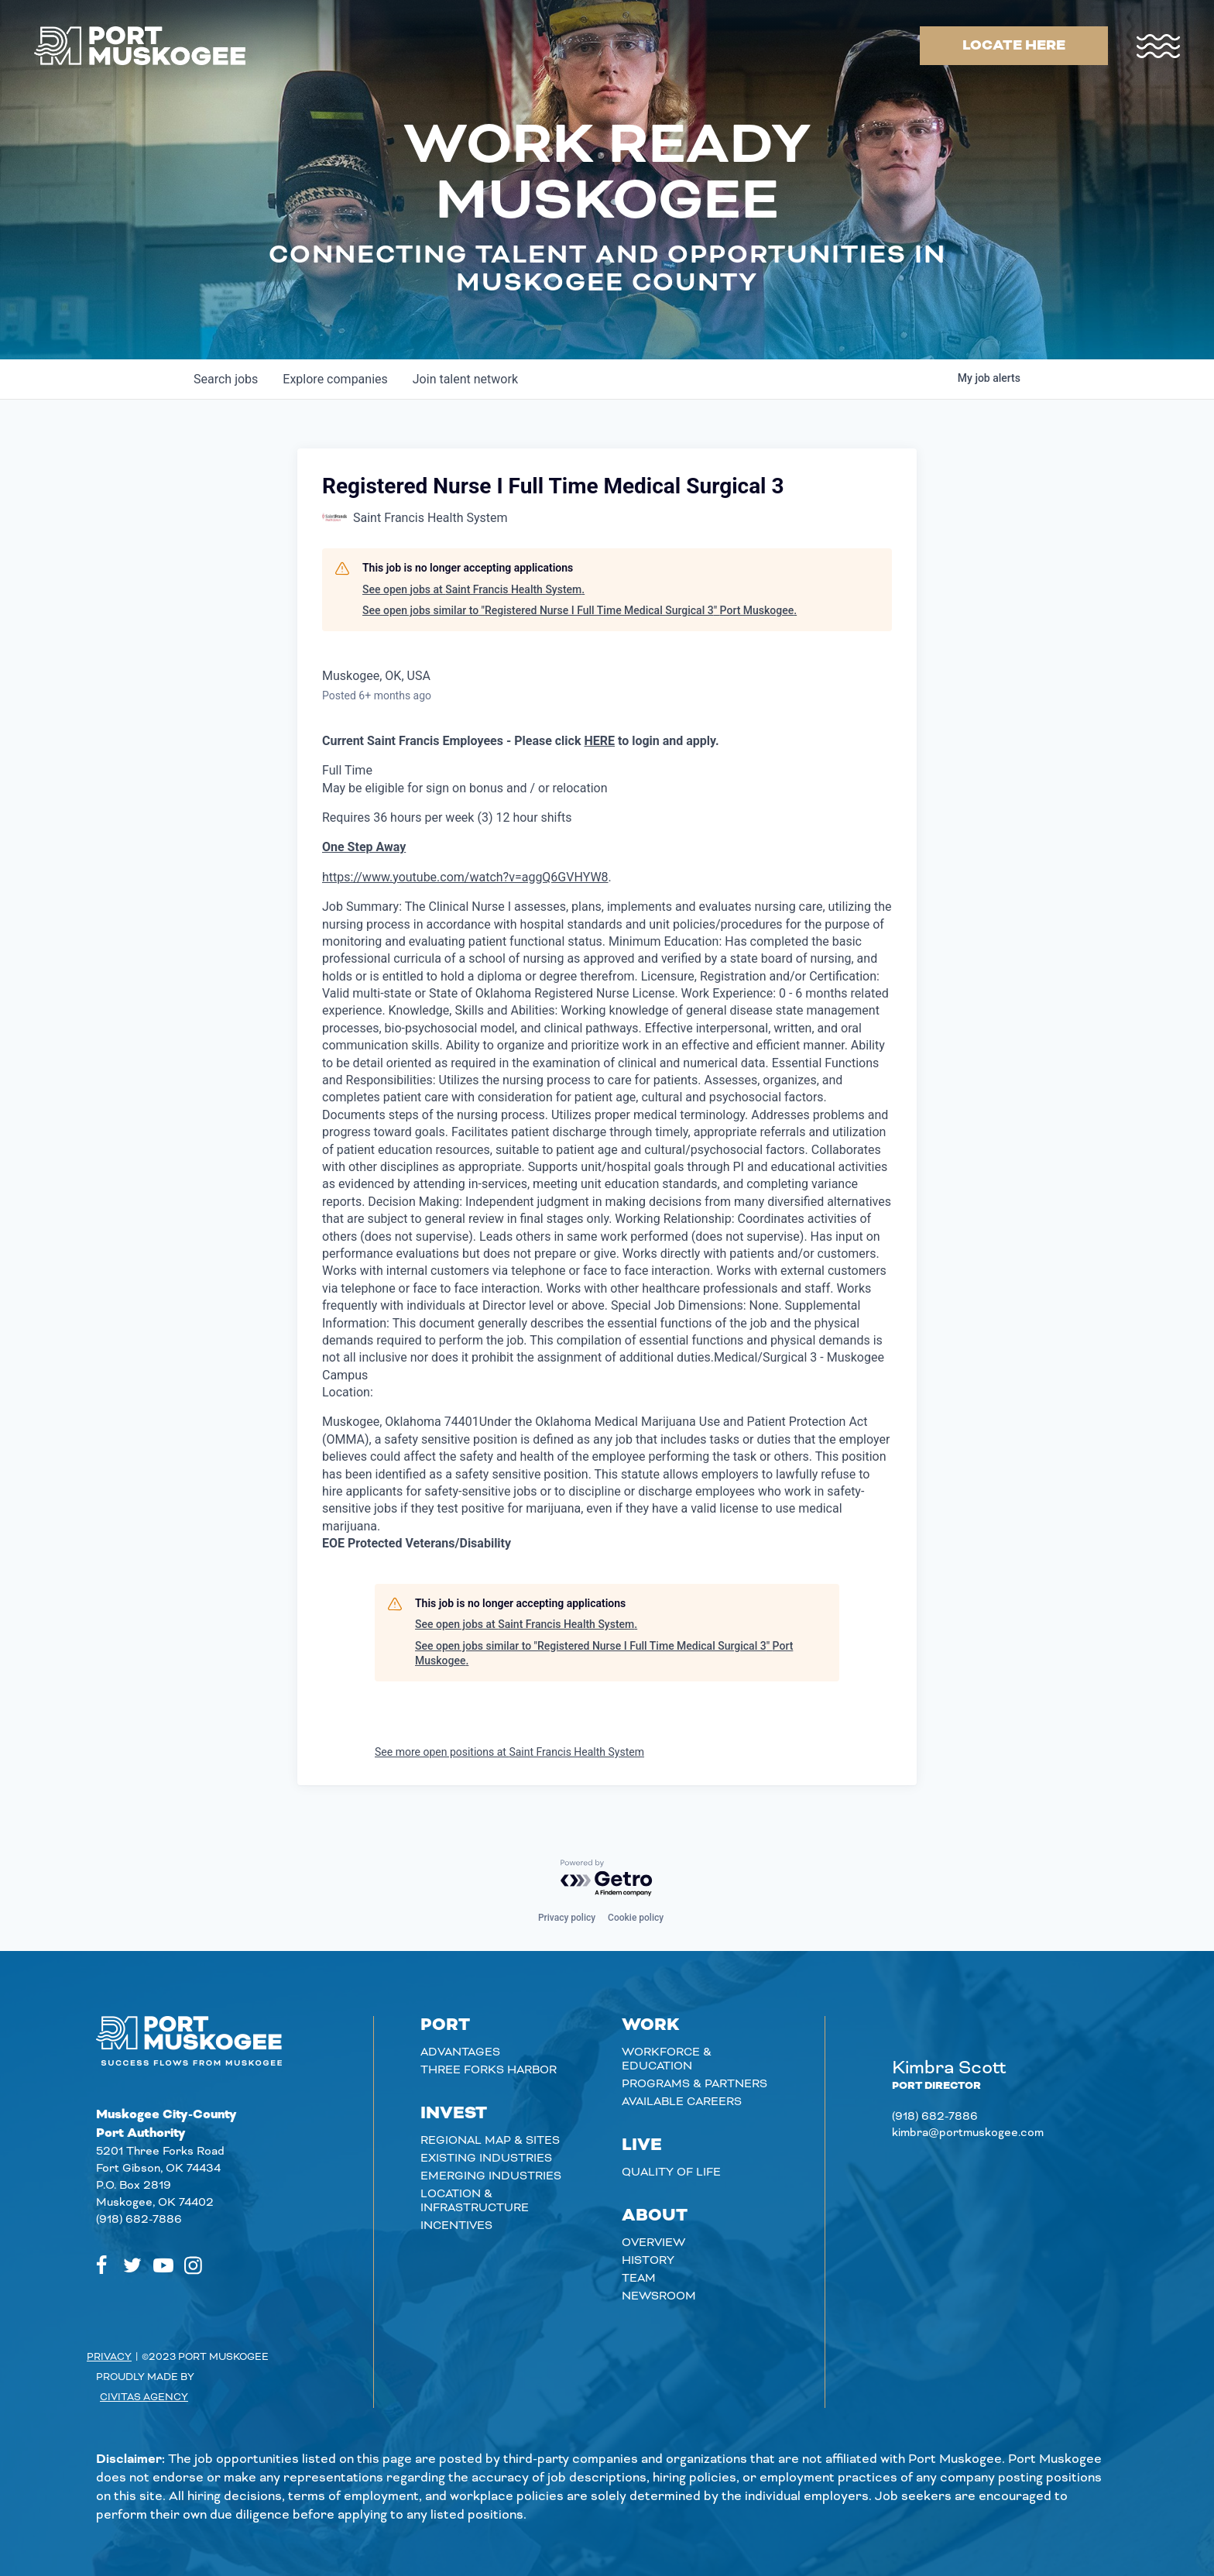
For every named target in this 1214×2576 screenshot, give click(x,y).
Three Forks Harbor (488, 2070)
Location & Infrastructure (474, 2201)
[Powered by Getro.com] (607, 1879)
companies (335, 379)
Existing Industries (486, 2158)
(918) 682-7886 (139, 2219)
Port (445, 2025)
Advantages (460, 2052)
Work (651, 2025)
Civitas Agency (144, 2397)
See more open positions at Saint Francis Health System (509, 1752)
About (655, 2216)
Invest (453, 2113)
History (648, 2261)
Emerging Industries (490, 2176)
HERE (599, 740)
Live (642, 2145)
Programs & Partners (694, 2084)
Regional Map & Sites (490, 2140)
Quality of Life (671, 2172)
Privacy (109, 2357)
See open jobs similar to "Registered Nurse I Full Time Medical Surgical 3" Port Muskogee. (579, 610)
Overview (653, 2243)
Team (639, 2278)
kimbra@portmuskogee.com (968, 2133)
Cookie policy (636, 1917)
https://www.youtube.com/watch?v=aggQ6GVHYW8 (465, 877)
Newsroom (659, 2296)
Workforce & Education (667, 2059)
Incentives (456, 2226)
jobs (226, 379)
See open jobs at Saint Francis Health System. (473, 589)
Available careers (682, 2102)
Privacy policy (566, 1917)
